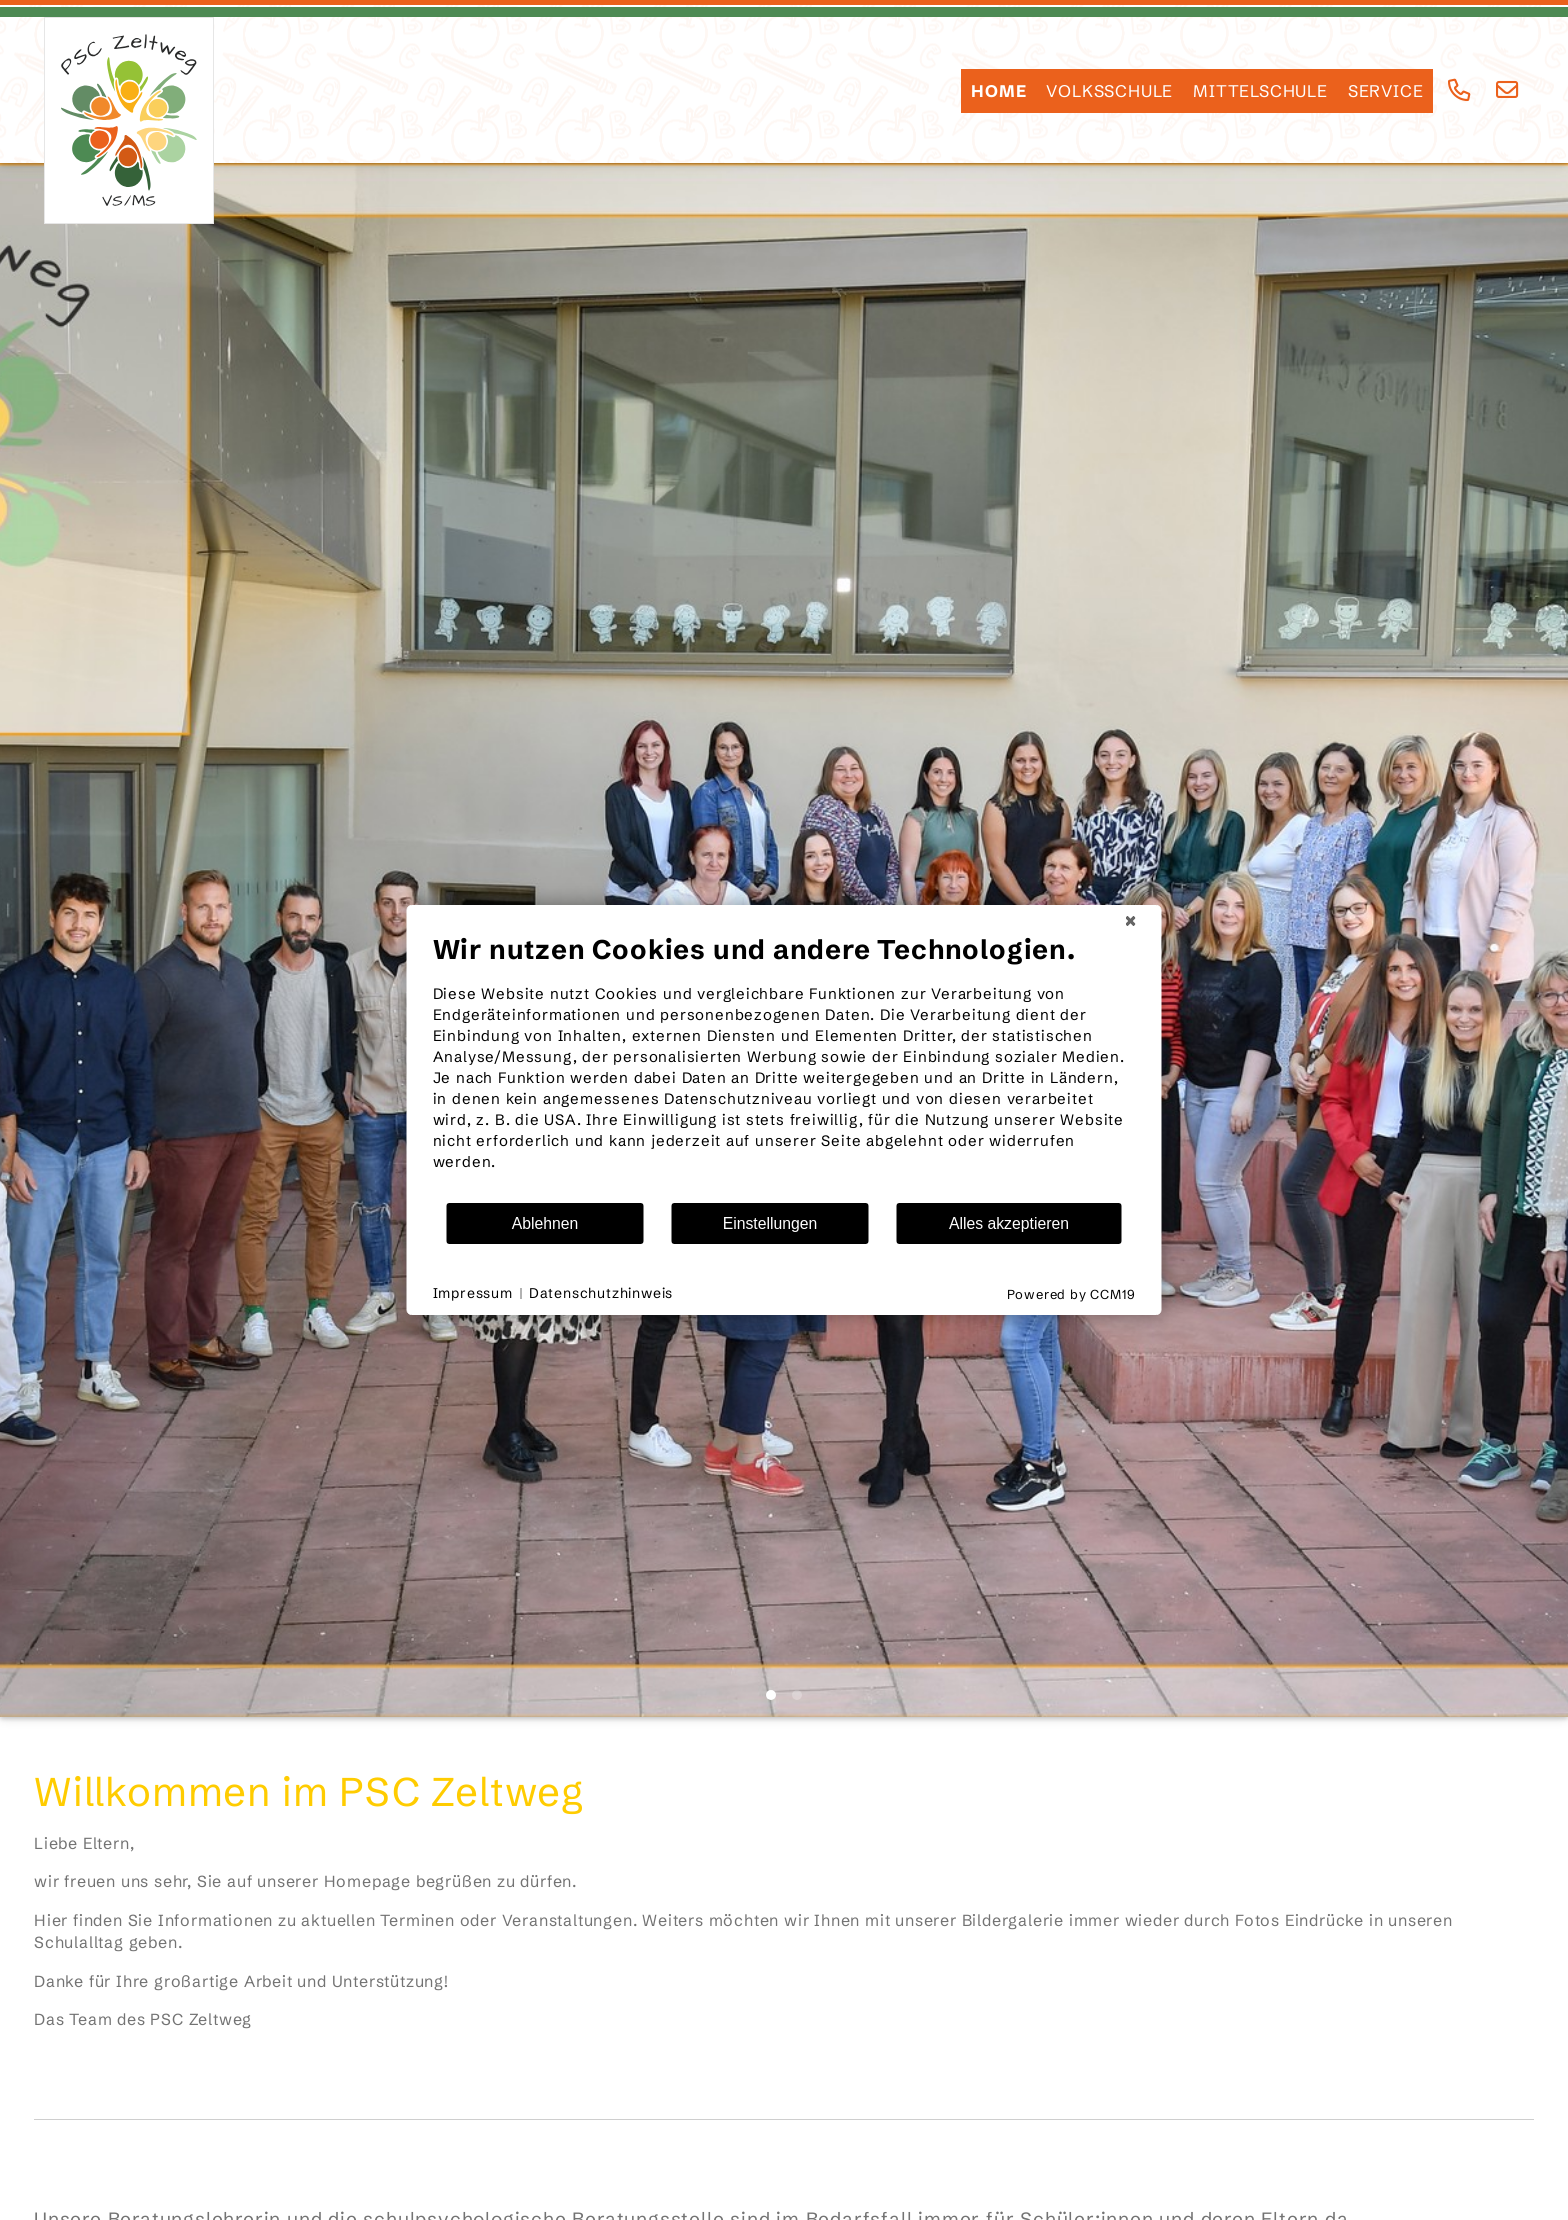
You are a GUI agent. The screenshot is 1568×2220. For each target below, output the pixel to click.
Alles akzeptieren (1009, 1223)
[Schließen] (1131, 921)
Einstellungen (770, 1223)
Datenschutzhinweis (601, 1293)
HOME (998, 91)
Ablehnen (545, 1223)
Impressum (473, 1293)
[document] (784, 1067)
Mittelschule (1260, 91)
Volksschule (1109, 91)
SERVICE (1386, 91)
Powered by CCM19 (1071, 1294)
